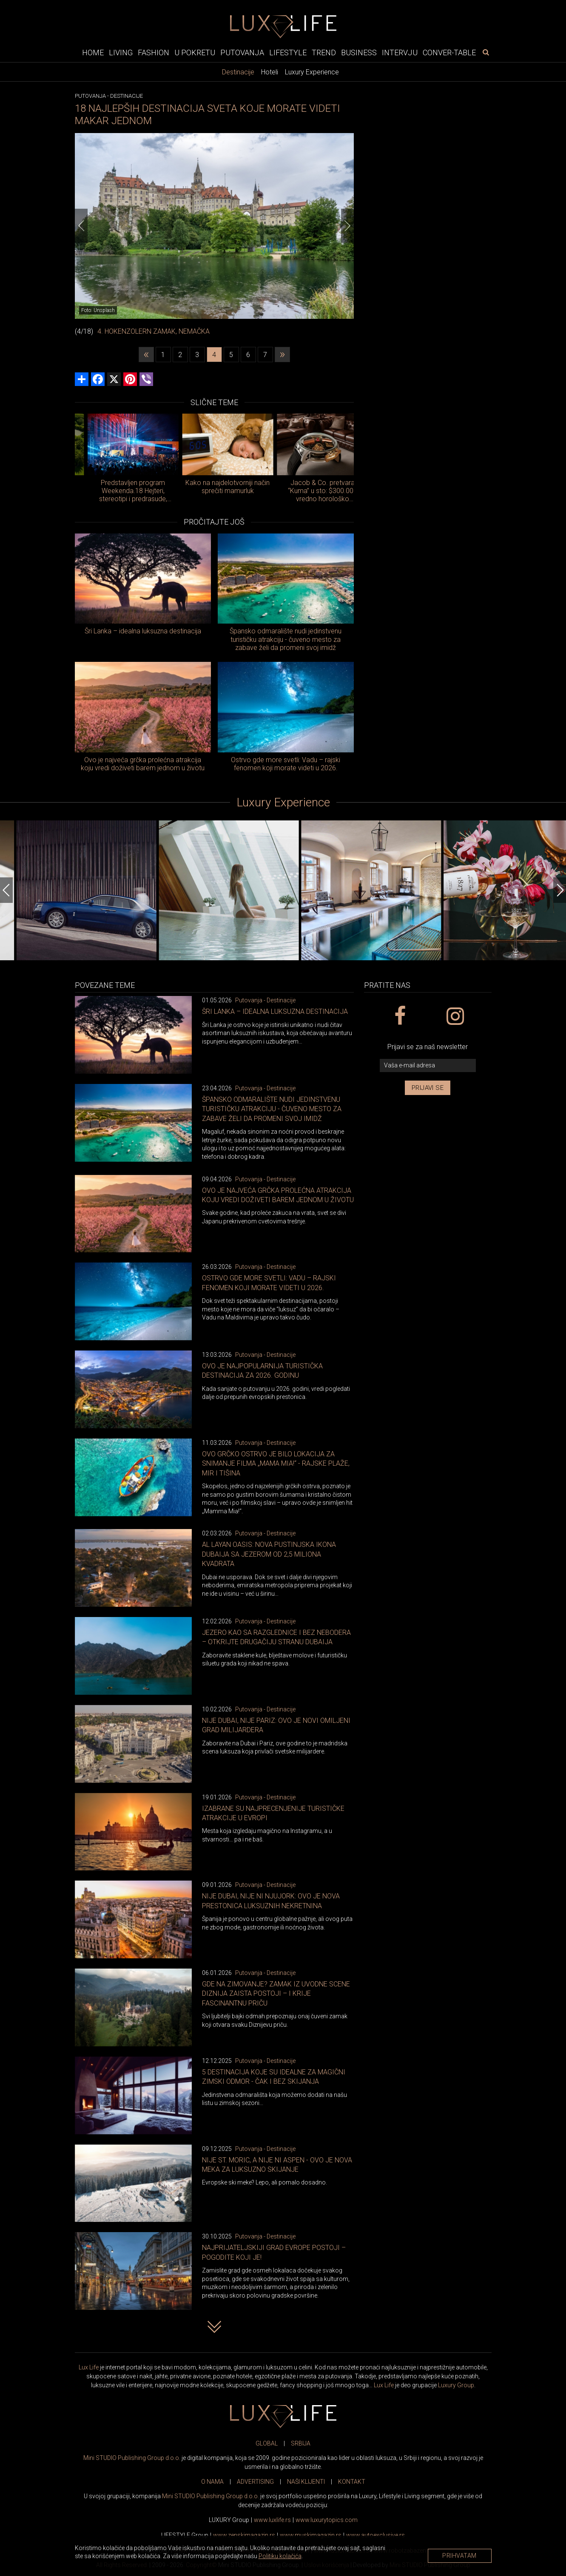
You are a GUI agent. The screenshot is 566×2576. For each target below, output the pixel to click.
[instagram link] (455, 1016)
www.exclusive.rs (375, 2535)
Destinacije (238, 72)
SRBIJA (300, 2443)
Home (93, 52)
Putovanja (242, 52)
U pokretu (194, 52)
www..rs (272, 2519)
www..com (327, 2519)
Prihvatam (459, 2555)
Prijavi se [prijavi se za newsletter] (428, 1088)
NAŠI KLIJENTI (306, 2481)
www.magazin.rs (244, 2535)
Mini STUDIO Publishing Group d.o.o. (131, 2457)
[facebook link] (400, 1016)
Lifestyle (288, 52)
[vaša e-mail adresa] (427, 1065)
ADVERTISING (255, 2481)
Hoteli (269, 72)
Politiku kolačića (280, 2556)
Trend (324, 52)
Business (359, 52)
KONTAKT (351, 2481)
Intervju (400, 52)
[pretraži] (486, 52)
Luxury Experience (312, 72)
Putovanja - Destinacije (265, 1000)
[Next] (347, 226)
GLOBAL (267, 2443)
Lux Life (89, 2367)
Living (121, 52)
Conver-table (449, 52)
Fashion (153, 52)
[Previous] (81, 226)
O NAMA (212, 2481)
